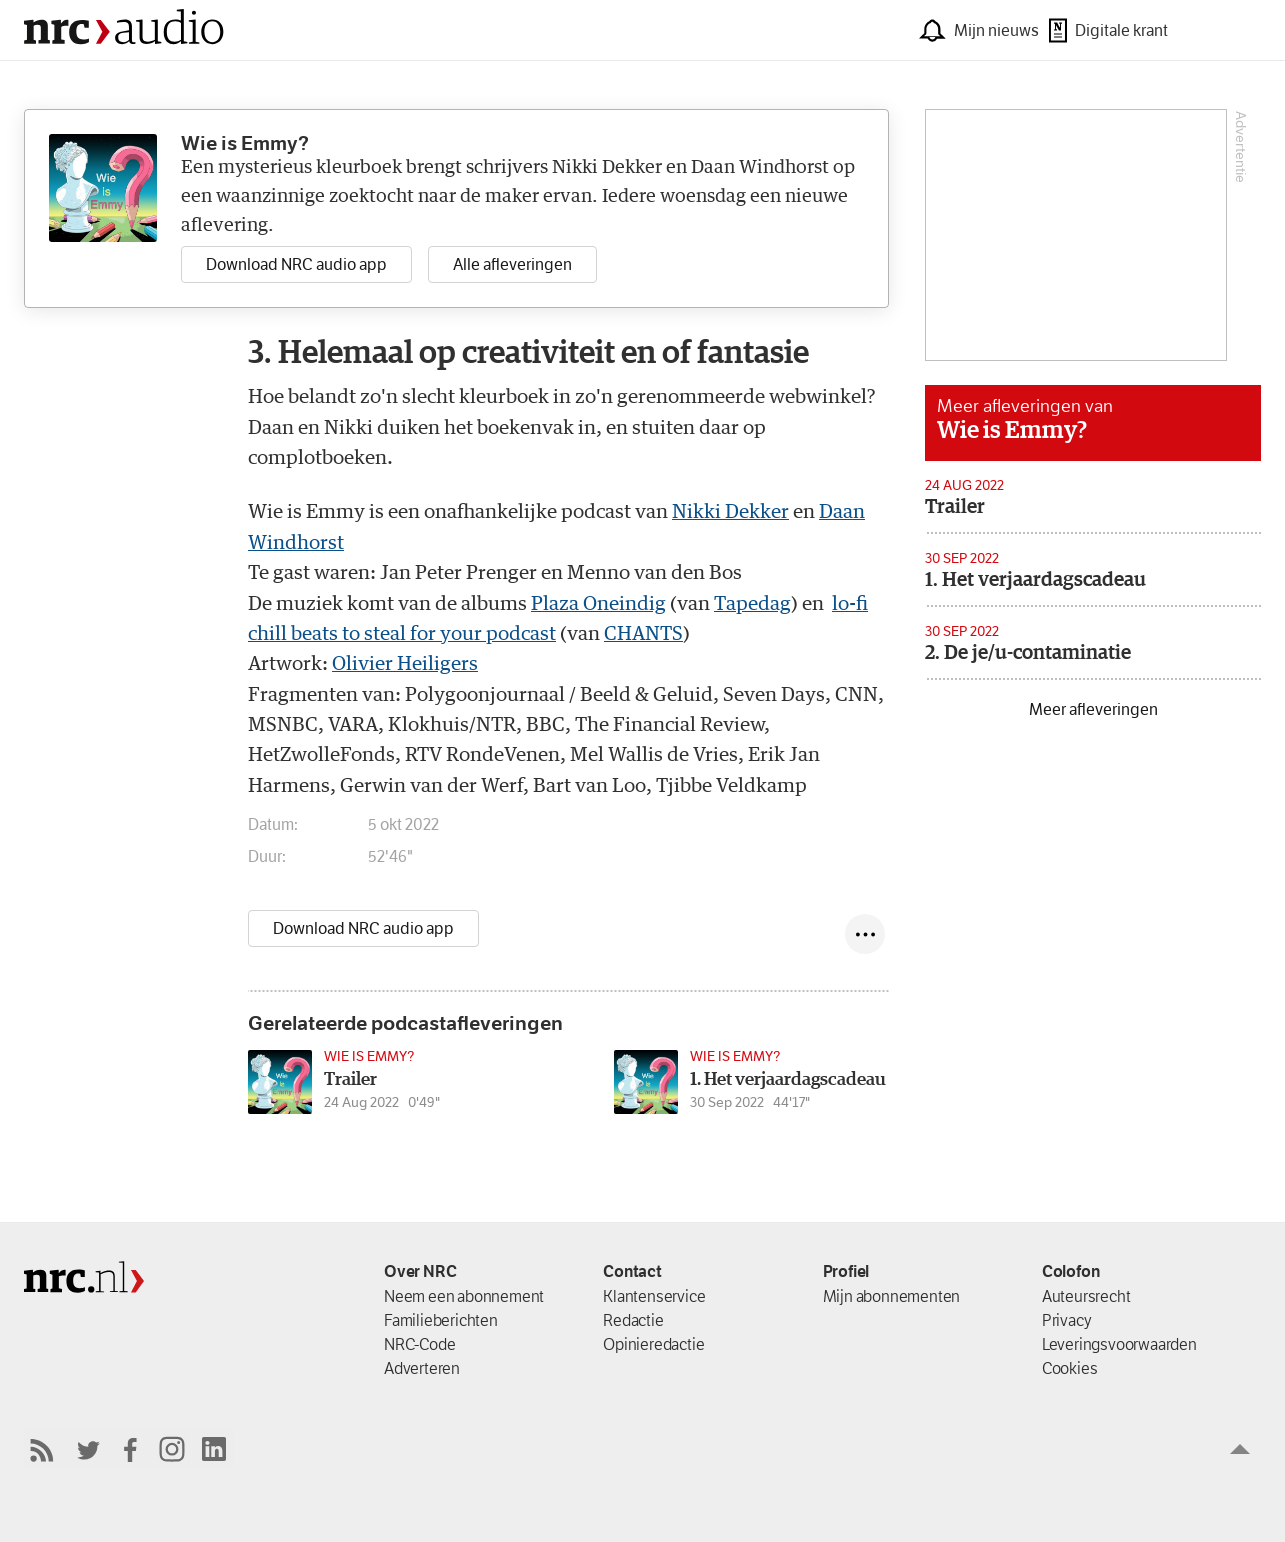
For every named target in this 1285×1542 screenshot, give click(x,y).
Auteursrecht (1086, 1296)
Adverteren (422, 1368)
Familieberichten (441, 1320)
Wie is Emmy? (1012, 431)
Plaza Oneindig (598, 604)
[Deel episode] (865, 934)
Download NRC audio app (363, 928)
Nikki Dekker (730, 512)
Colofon (1071, 1271)
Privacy (1067, 1320)
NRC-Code (419, 1344)
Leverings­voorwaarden (1119, 1344)
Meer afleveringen (1093, 709)
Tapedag (752, 604)
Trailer (955, 507)
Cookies (1070, 1368)
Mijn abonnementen (892, 1296)
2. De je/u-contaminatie (1028, 653)
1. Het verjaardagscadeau (1035, 580)
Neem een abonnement (464, 1296)
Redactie (633, 1320)
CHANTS (643, 634)
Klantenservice (654, 1296)
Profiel (846, 1271)
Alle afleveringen (512, 264)
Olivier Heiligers (405, 664)
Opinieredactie (653, 1344)
